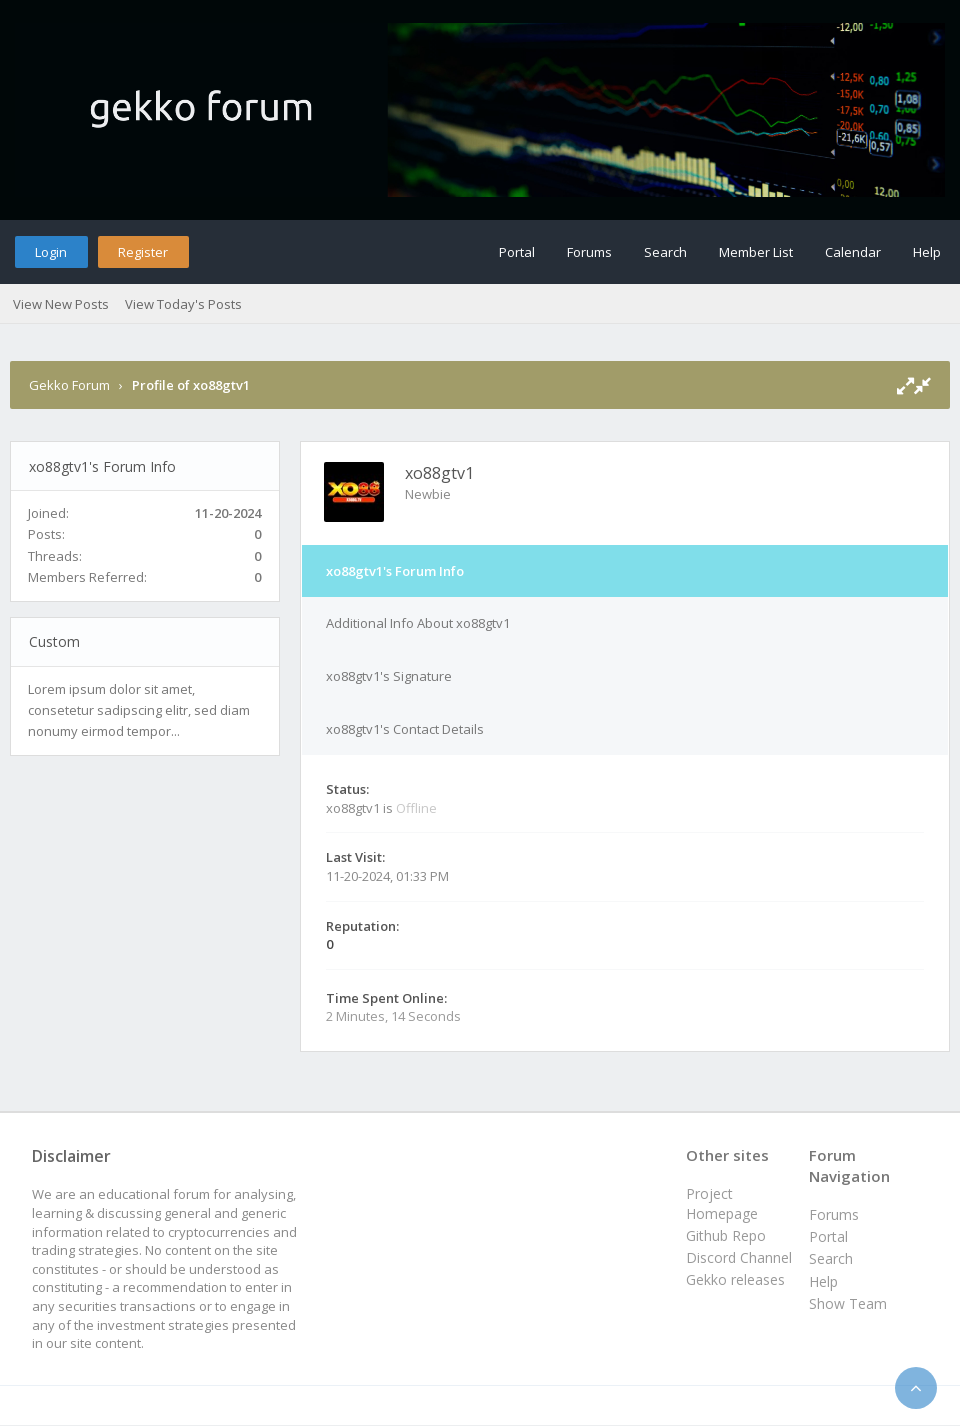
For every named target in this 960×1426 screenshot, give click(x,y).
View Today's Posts (183, 304)
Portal (517, 252)
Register (143, 252)
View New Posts (61, 304)
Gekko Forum (69, 385)
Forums (589, 252)
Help (927, 252)
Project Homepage (722, 1203)
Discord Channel (739, 1257)
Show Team (848, 1303)
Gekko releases (735, 1279)
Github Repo (726, 1235)
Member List (756, 252)
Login (51, 252)
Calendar (853, 252)
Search (665, 252)
